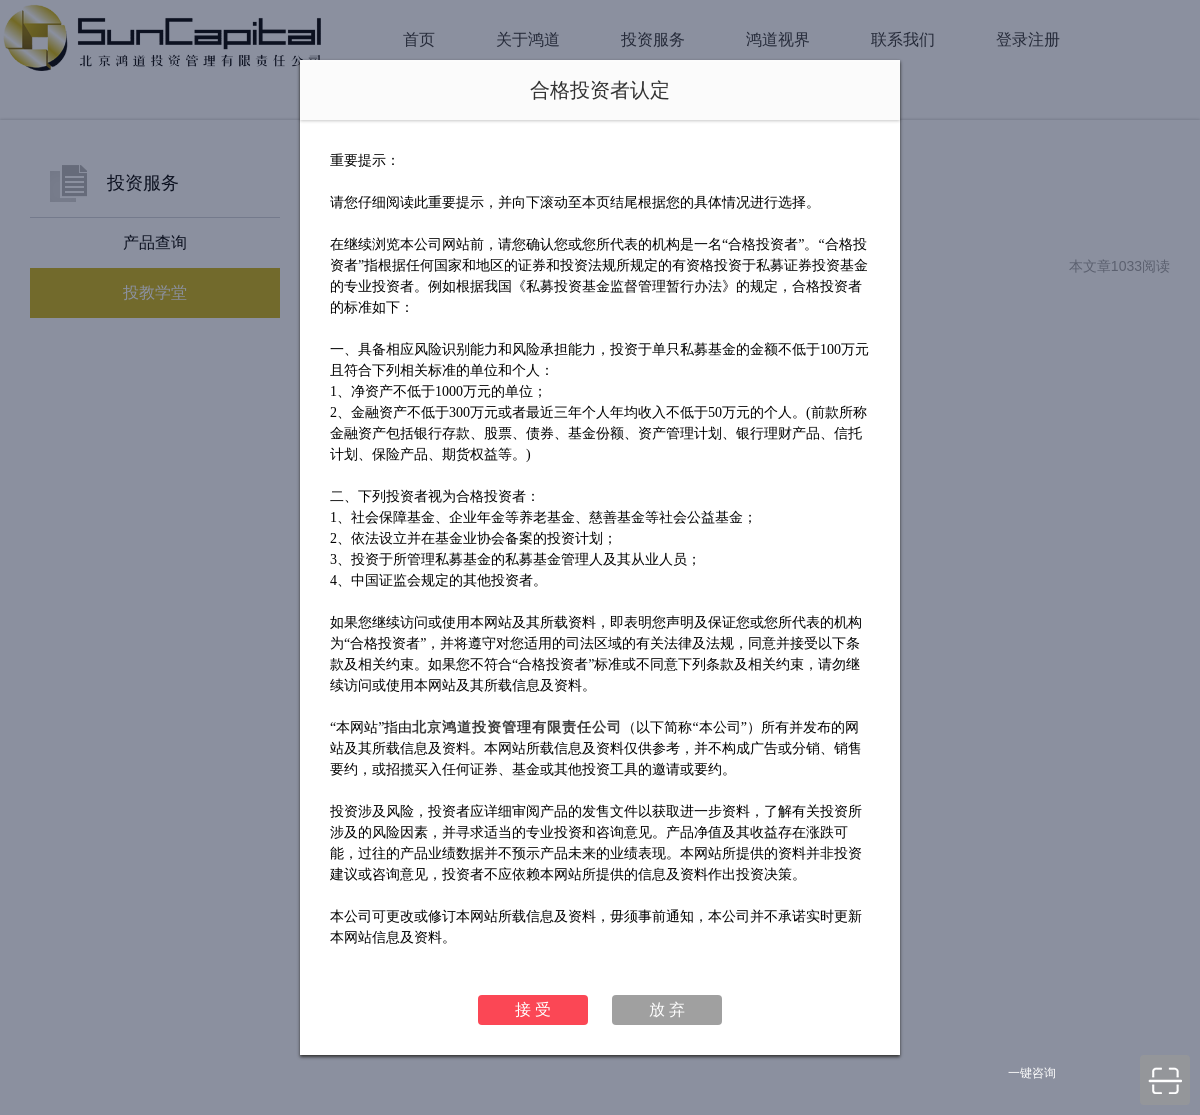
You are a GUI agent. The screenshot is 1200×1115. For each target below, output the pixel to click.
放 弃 (667, 1009)
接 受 (533, 1009)
